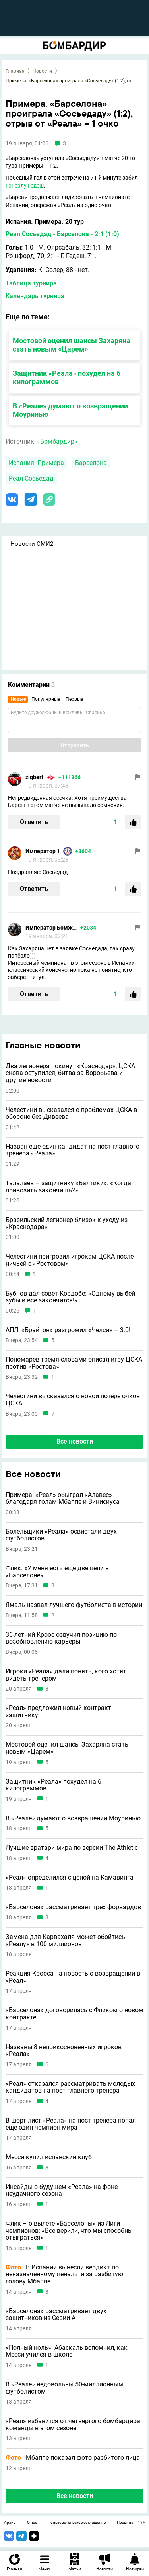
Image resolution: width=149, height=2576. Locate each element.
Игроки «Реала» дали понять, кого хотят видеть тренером (66, 1675)
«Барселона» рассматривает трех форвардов (73, 1907)
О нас (32, 2523)
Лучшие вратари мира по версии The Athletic (72, 1847)
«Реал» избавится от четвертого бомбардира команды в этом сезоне (73, 2424)
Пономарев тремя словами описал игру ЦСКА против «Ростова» (74, 1363)
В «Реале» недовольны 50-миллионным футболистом (64, 2388)
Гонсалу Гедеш (25, 185)
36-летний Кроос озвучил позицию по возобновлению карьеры (61, 1638)
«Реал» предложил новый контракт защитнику (58, 1711)
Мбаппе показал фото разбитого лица (73, 2457)
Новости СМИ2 (31, 543)
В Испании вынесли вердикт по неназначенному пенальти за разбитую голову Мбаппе (64, 2274)
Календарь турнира (35, 296)
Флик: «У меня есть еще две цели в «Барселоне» (57, 1572)
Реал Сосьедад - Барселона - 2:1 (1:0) (62, 234)
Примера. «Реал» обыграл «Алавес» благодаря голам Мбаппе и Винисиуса (63, 1498)
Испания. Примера (36, 463)
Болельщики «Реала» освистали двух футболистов (61, 1535)
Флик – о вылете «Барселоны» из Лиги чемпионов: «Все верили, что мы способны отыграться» (69, 2230)
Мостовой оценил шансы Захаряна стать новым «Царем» (71, 344)
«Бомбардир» (57, 441)
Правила (125, 2523)
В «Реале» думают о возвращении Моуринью (73, 1818)
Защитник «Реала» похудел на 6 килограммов (53, 1785)
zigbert (34, 777)
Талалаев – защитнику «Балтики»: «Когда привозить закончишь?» (68, 1187)
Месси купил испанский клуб (49, 2157)
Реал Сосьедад (31, 478)
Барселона (91, 463)
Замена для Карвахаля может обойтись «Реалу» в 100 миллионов (65, 1940)
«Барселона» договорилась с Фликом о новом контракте (74, 2014)
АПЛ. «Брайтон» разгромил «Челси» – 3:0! (68, 1330)
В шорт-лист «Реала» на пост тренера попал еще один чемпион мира (71, 2124)
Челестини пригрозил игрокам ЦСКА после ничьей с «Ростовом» (70, 1260)
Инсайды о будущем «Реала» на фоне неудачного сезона (62, 2190)
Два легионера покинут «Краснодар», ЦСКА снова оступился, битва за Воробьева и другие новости (70, 1073)
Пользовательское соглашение (77, 2523)
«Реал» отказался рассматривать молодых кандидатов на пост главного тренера (70, 2087)
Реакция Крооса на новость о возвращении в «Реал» (73, 1977)
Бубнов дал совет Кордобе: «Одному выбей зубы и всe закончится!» (70, 1297)
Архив (10, 2523)
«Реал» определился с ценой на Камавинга (70, 1877)
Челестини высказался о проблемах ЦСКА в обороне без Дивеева (71, 1113)
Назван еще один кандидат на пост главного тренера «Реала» (72, 1150)
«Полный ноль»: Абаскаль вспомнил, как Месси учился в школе (67, 2351)
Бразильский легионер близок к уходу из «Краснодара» (67, 1223)
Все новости (74, 1441)
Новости (42, 71)
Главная (15, 71)
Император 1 (42, 851)
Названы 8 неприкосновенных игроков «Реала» (64, 2051)
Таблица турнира (31, 283)
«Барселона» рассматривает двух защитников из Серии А (56, 2315)
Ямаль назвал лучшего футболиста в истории (74, 1605)
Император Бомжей (51, 927)
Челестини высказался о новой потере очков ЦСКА (73, 1400)
